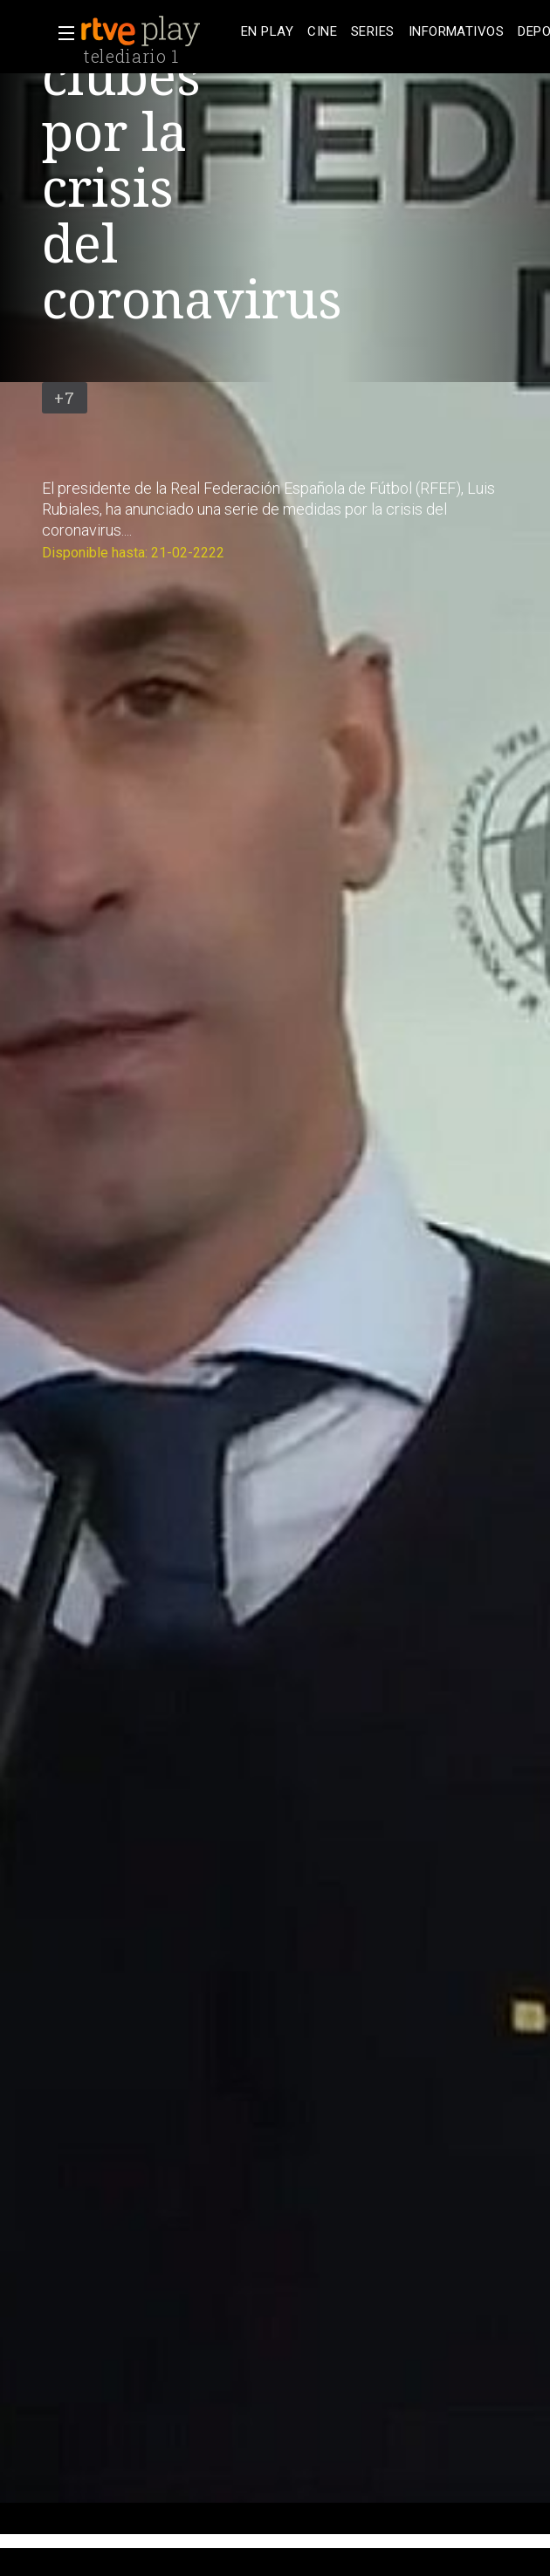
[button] (61, 33)
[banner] (157, 31)
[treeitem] (267, 32)
